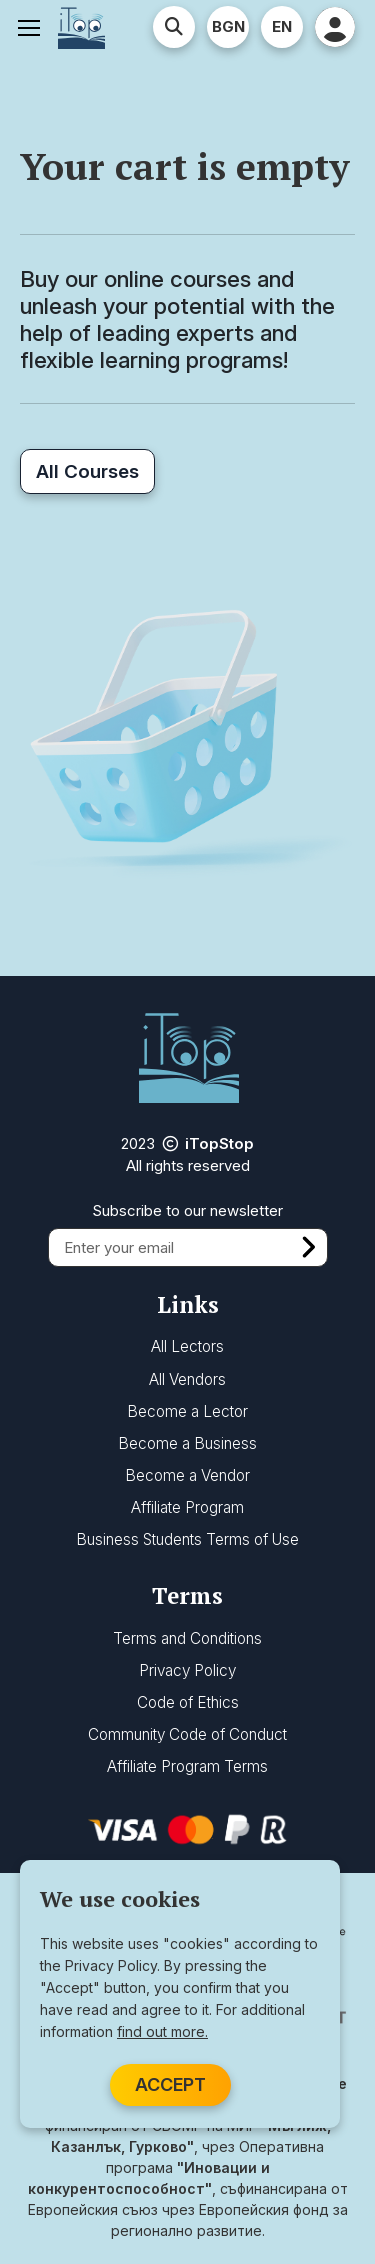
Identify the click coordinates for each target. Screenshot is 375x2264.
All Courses (87, 471)
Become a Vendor (187, 1475)
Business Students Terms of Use (187, 1539)
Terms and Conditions (187, 1638)
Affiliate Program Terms (187, 1766)
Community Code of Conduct (187, 1734)
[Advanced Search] (174, 27)
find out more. (162, 2031)
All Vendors (187, 1379)
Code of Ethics (188, 1702)
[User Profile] (335, 27)
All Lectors (187, 1346)
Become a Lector (187, 1411)
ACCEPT (170, 2084)
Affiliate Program (187, 1507)
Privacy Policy (187, 1670)
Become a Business (187, 1443)
